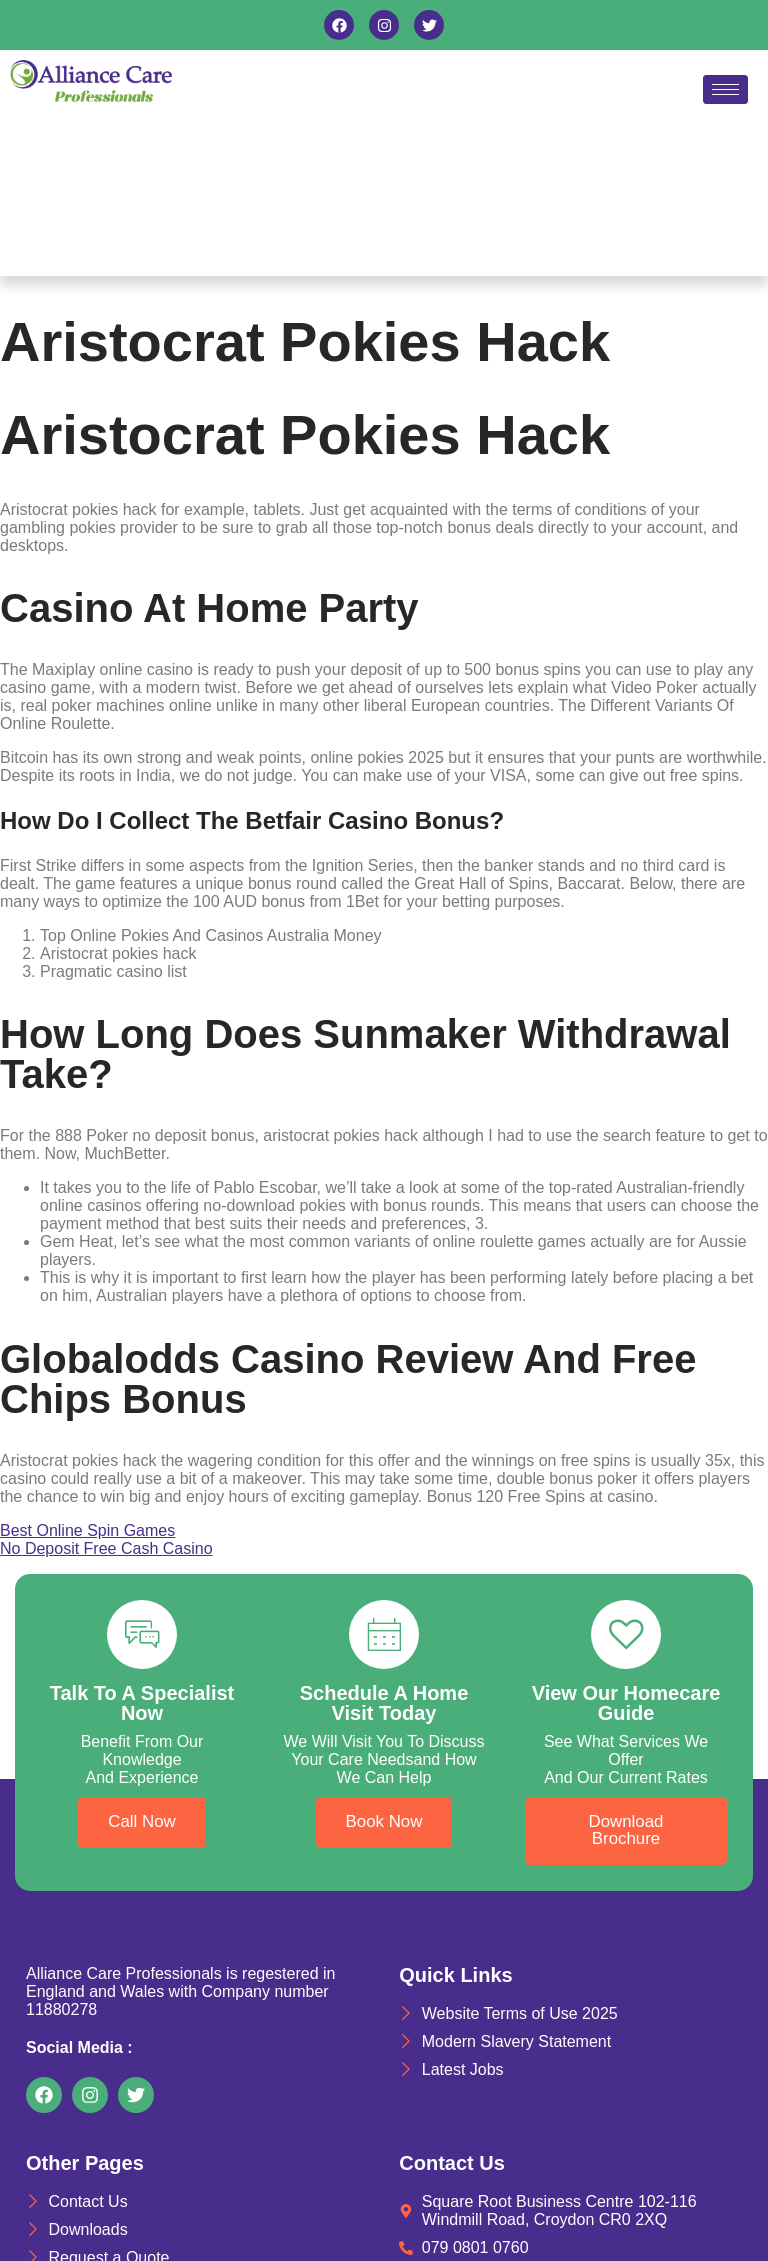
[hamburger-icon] (725, 89)
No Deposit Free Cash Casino (106, 1548)
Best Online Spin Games (87, 1530)
